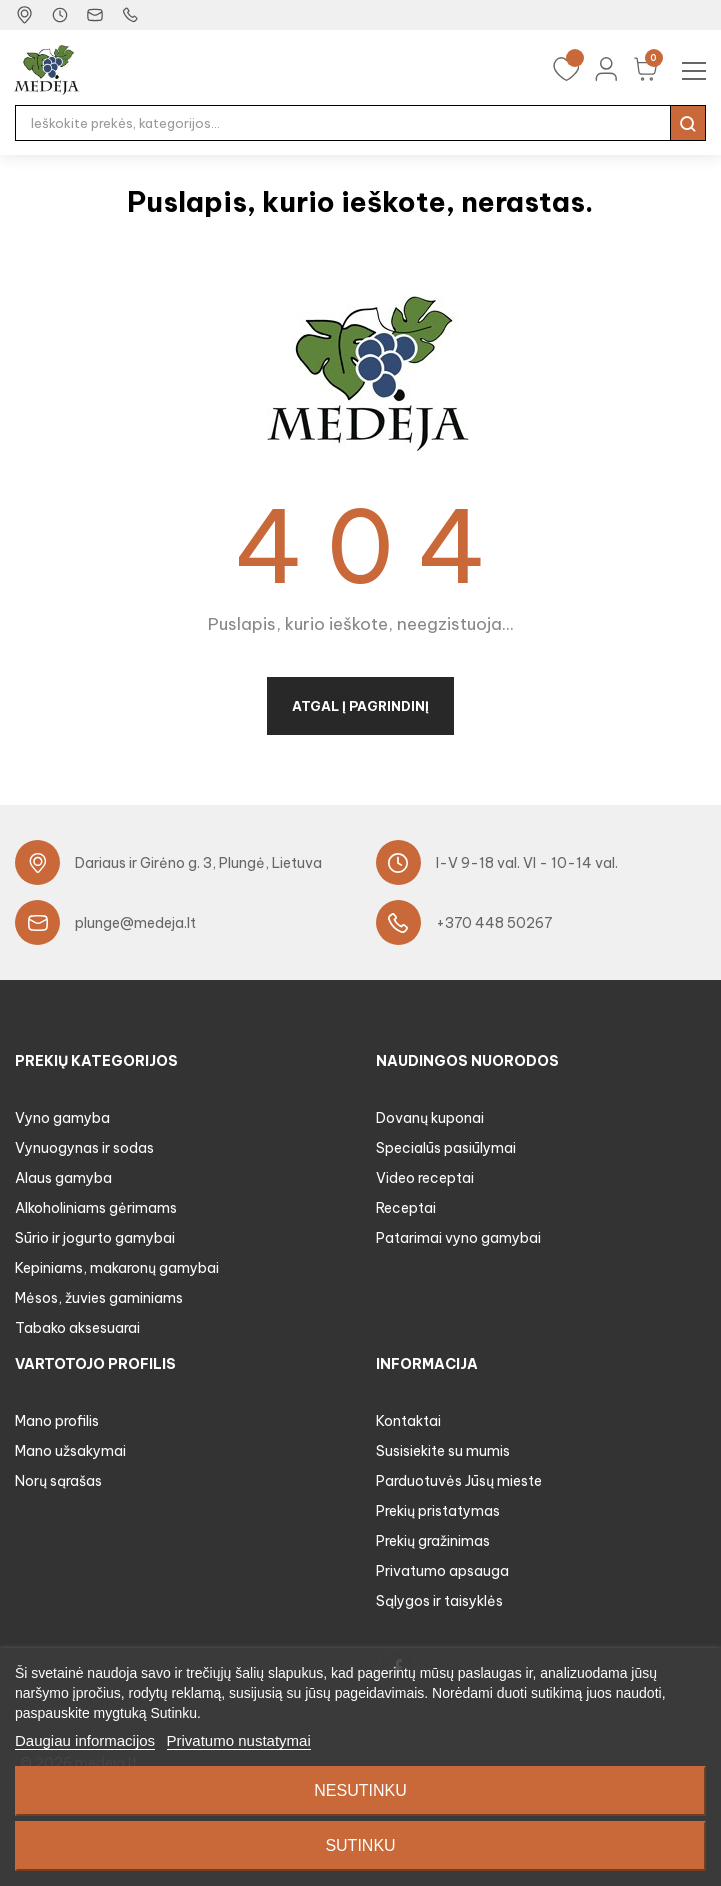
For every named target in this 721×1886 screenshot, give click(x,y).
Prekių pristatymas (438, 1511)
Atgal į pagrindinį (360, 706)
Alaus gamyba (63, 1178)
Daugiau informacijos (85, 1740)
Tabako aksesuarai (77, 1328)
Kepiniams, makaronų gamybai (117, 1268)
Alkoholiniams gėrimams (96, 1208)
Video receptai (425, 1178)
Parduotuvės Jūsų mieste (459, 1481)
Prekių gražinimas (433, 1541)
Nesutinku (360, 1790)
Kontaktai (408, 1421)
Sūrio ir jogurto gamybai (95, 1238)
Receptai (406, 1208)
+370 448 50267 (494, 923)
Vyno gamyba (62, 1118)
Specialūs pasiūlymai (446, 1148)
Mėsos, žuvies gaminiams (99, 1298)
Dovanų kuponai (430, 1118)
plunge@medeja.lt (135, 923)
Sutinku (360, 1845)
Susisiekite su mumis (443, 1451)
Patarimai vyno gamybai (458, 1238)
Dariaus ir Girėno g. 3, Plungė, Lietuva (198, 863)
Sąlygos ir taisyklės (439, 1601)
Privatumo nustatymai (239, 1740)
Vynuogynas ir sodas (84, 1148)
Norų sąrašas (58, 1481)
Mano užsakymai (70, 1451)
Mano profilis (57, 1421)
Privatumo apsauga (442, 1571)
